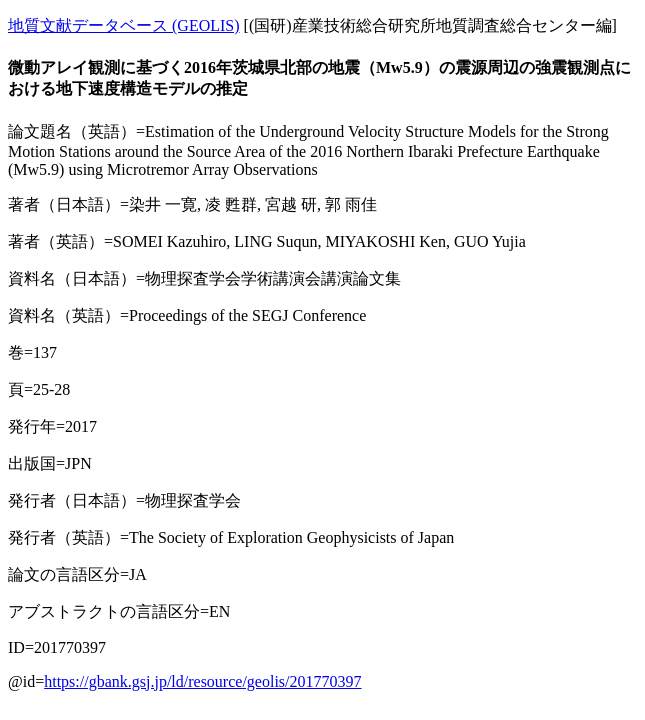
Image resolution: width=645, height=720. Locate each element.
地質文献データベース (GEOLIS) (124, 25)
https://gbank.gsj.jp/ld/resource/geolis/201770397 (202, 681)
